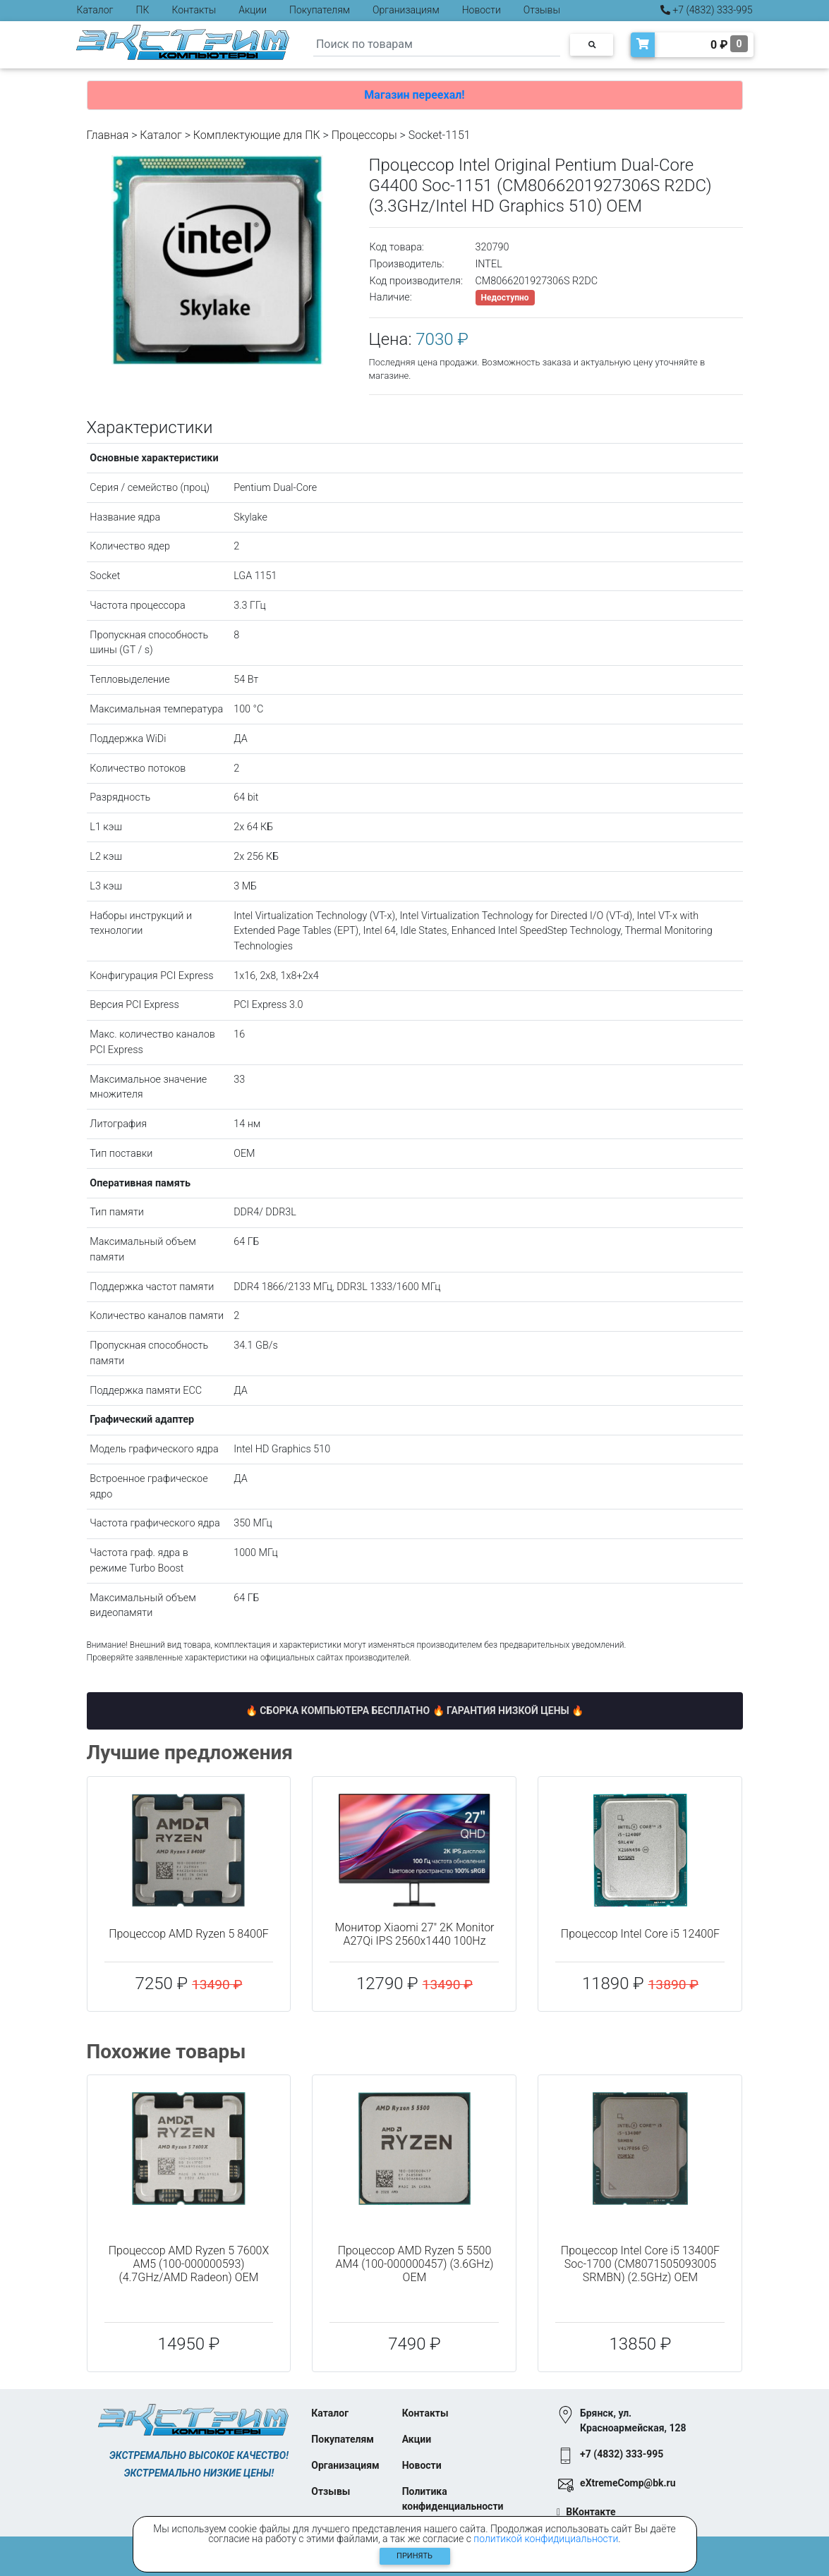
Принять (414, 2555)
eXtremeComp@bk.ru (627, 2483)
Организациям (406, 10)
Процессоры (364, 135)
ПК (143, 10)
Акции (252, 10)
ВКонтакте (590, 2511)
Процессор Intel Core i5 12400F (640, 1933)
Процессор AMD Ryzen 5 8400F (189, 1933)
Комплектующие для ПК (256, 135)
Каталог (95, 10)
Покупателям (319, 10)
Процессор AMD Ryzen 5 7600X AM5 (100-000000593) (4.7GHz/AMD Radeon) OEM (189, 2264)
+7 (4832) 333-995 (706, 10)
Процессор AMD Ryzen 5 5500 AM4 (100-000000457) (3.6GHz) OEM (415, 2264)
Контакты (193, 10)
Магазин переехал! (414, 95)
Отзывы (542, 10)
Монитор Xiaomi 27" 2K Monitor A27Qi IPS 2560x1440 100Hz (414, 1934)
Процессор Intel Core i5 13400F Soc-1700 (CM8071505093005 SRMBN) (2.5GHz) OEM (640, 2264)
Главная (108, 135)
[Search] (436, 44)
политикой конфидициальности (545, 2538)
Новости (481, 10)
